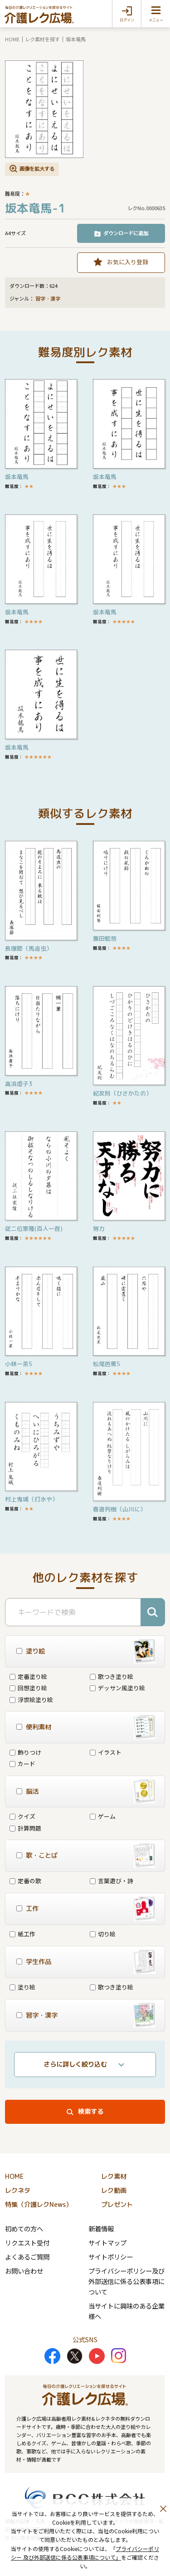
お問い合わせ (24, 2270)
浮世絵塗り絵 (31, 1699)
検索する (90, 2111)
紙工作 (22, 1934)
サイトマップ (107, 2242)
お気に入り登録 (127, 261)
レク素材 (113, 2176)
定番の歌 (25, 1880)
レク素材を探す (42, 39)
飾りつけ (25, 1752)
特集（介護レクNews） (38, 2204)
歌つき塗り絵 (111, 1676)
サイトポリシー (110, 2256)
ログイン (127, 20)
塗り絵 (22, 1987)
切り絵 (103, 1934)
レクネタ (17, 2190)
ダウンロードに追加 (125, 233)
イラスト (105, 1752)
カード (22, 1763)
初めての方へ (24, 2228)
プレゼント (117, 2204)
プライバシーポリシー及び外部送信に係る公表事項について (126, 2281)
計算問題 (25, 1828)
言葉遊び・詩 (111, 1880)
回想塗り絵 (28, 1687)
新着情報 (101, 2228)
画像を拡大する (36, 168)
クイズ (22, 1816)
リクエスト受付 (27, 2242)
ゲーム (103, 1816)
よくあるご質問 (27, 2256)
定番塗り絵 (28, 1676)
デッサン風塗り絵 (117, 1687)
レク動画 (113, 2190)
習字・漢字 (47, 298)
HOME (12, 39)
